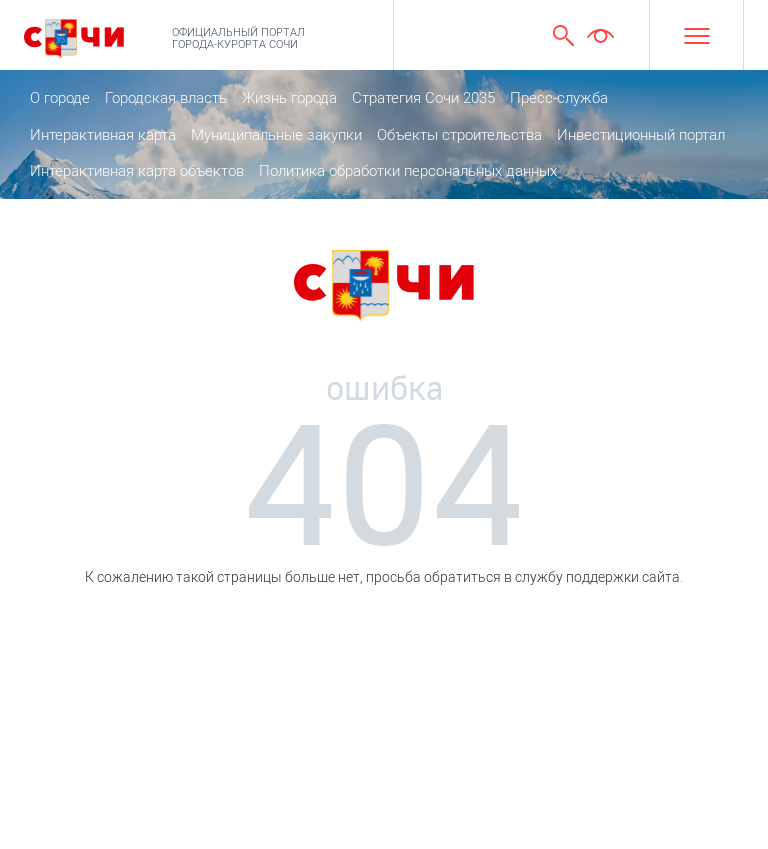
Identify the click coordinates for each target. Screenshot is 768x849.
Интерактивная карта (103, 135)
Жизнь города (289, 98)
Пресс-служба (559, 98)
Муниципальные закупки (276, 135)
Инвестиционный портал (641, 135)
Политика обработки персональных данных (408, 171)
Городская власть (166, 98)
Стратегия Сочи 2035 (423, 98)
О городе (60, 98)
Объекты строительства (459, 135)
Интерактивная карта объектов (137, 171)
